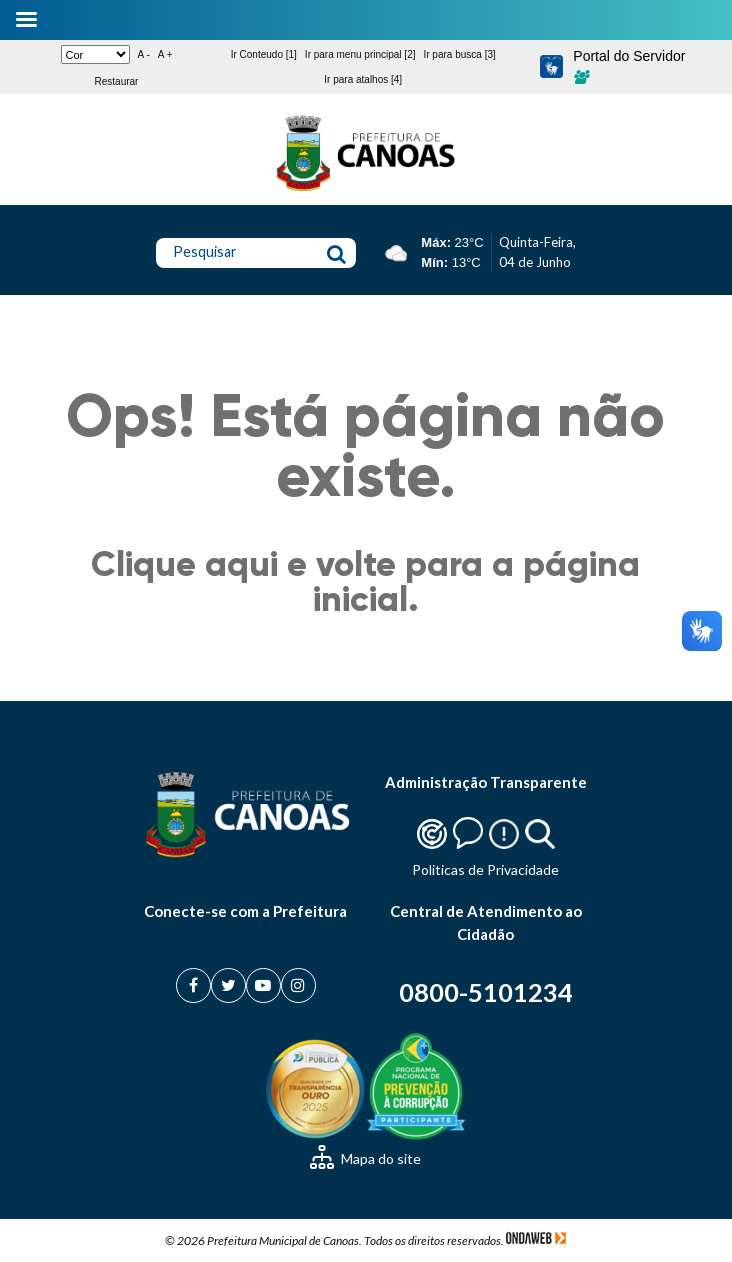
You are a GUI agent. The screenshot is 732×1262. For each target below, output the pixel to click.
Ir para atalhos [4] (363, 79)
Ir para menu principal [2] (360, 54)
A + (165, 54)
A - (144, 54)
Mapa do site (365, 1158)
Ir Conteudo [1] (264, 54)
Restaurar (117, 81)
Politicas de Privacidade (485, 869)
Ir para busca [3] (459, 54)
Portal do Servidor (629, 66)
